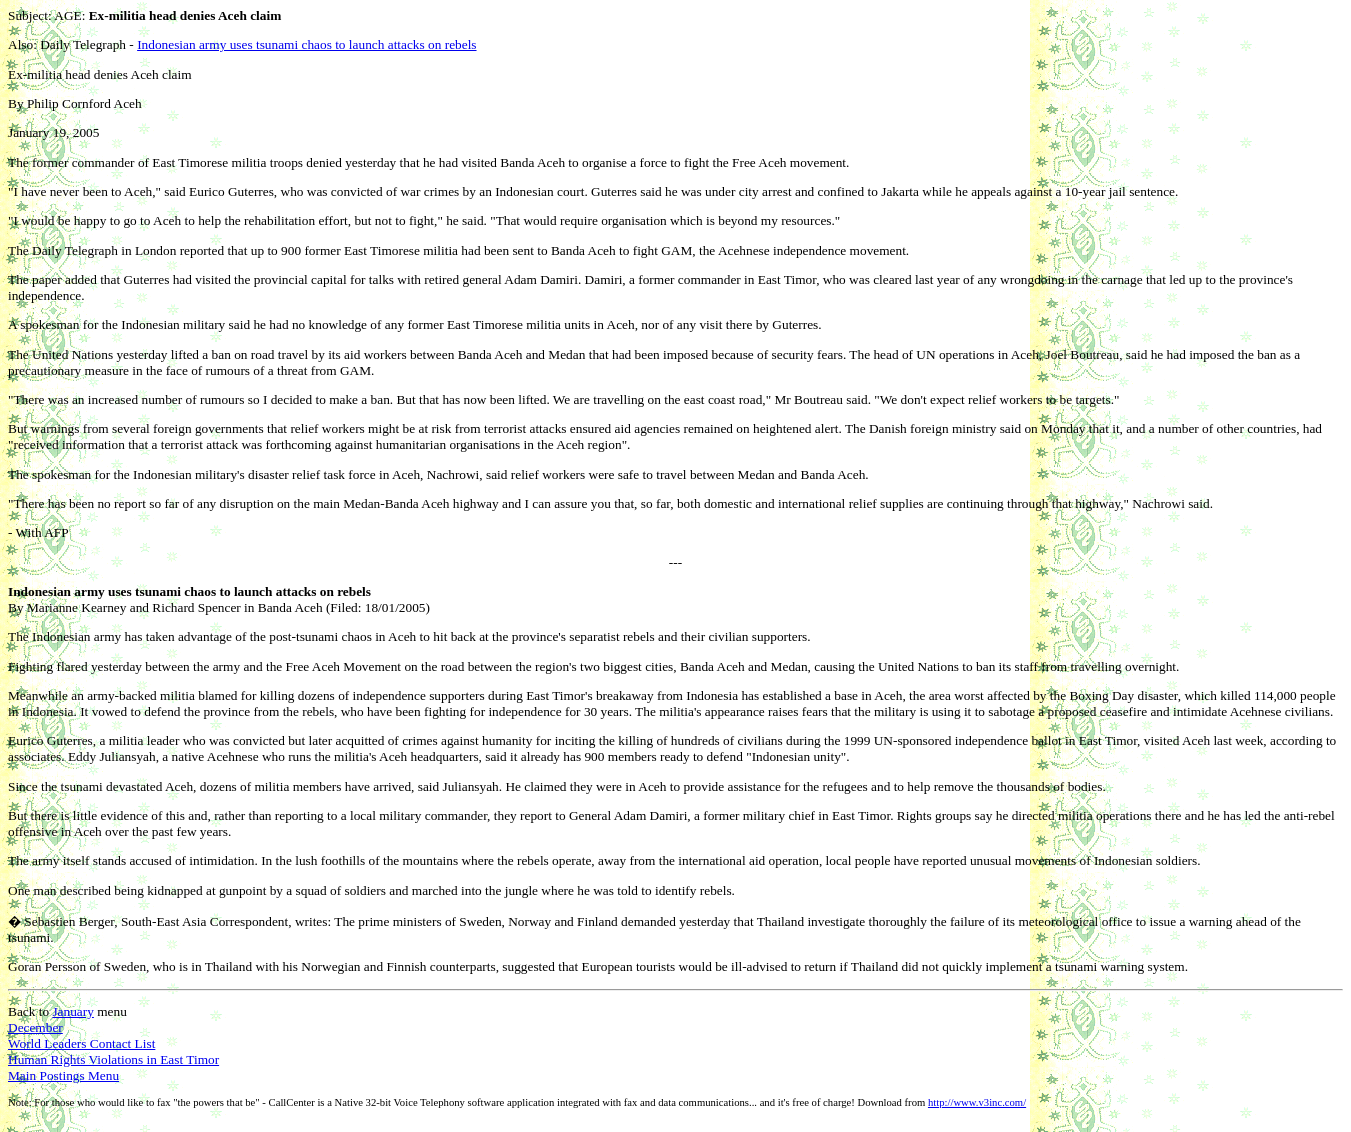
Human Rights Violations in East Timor (113, 1059)
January (72, 1011)
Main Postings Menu (63, 1075)
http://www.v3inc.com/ (977, 1102)
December (35, 1027)
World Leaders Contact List (81, 1043)
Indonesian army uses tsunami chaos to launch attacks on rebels (306, 44)
